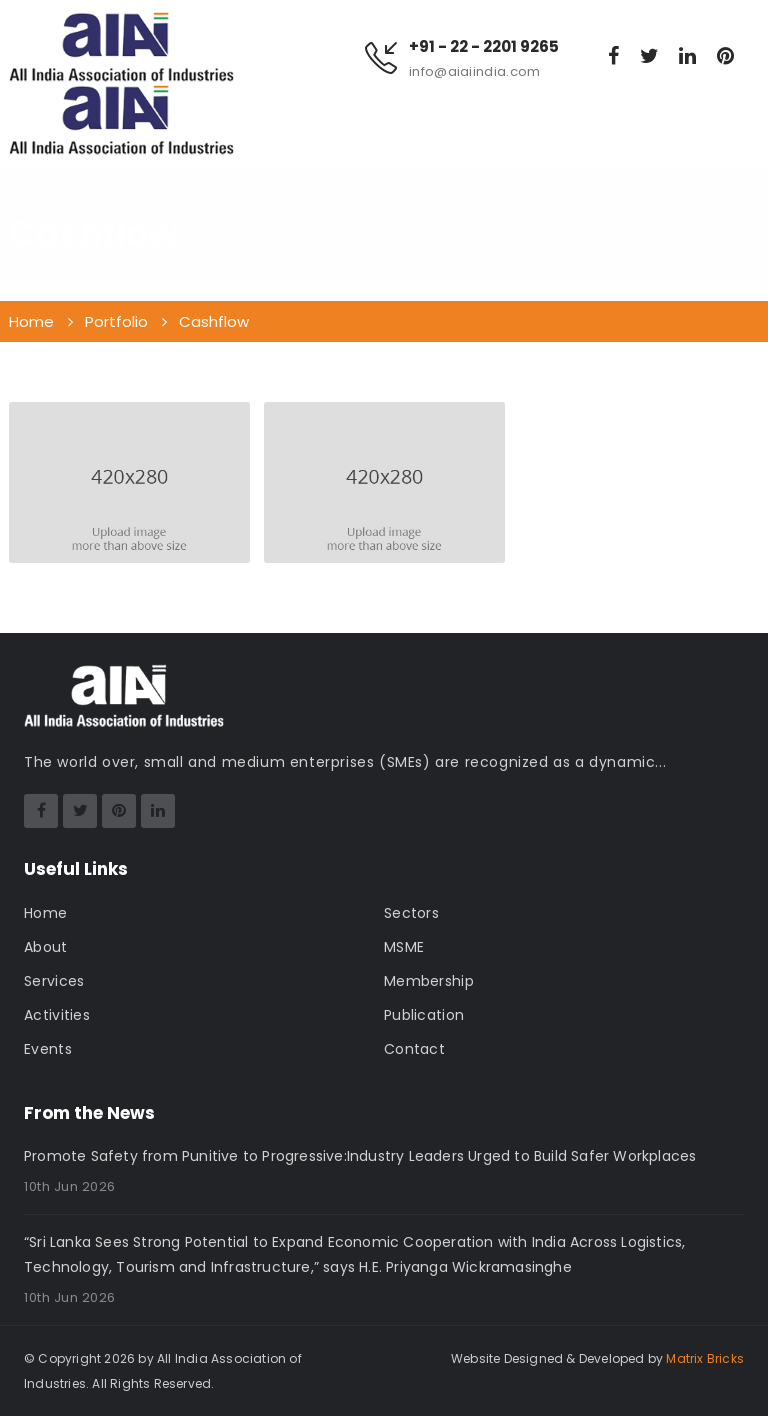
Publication (424, 1015)
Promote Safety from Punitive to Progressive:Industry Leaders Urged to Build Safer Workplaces (360, 1156)
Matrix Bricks (705, 1358)
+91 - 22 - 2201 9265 (484, 47)
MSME (404, 947)
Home (45, 913)
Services (54, 981)
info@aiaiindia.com (474, 71)
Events (48, 1049)
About (46, 947)
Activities (57, 1015)
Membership (429, 981)
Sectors (411, 913)
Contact (414, 1049)
